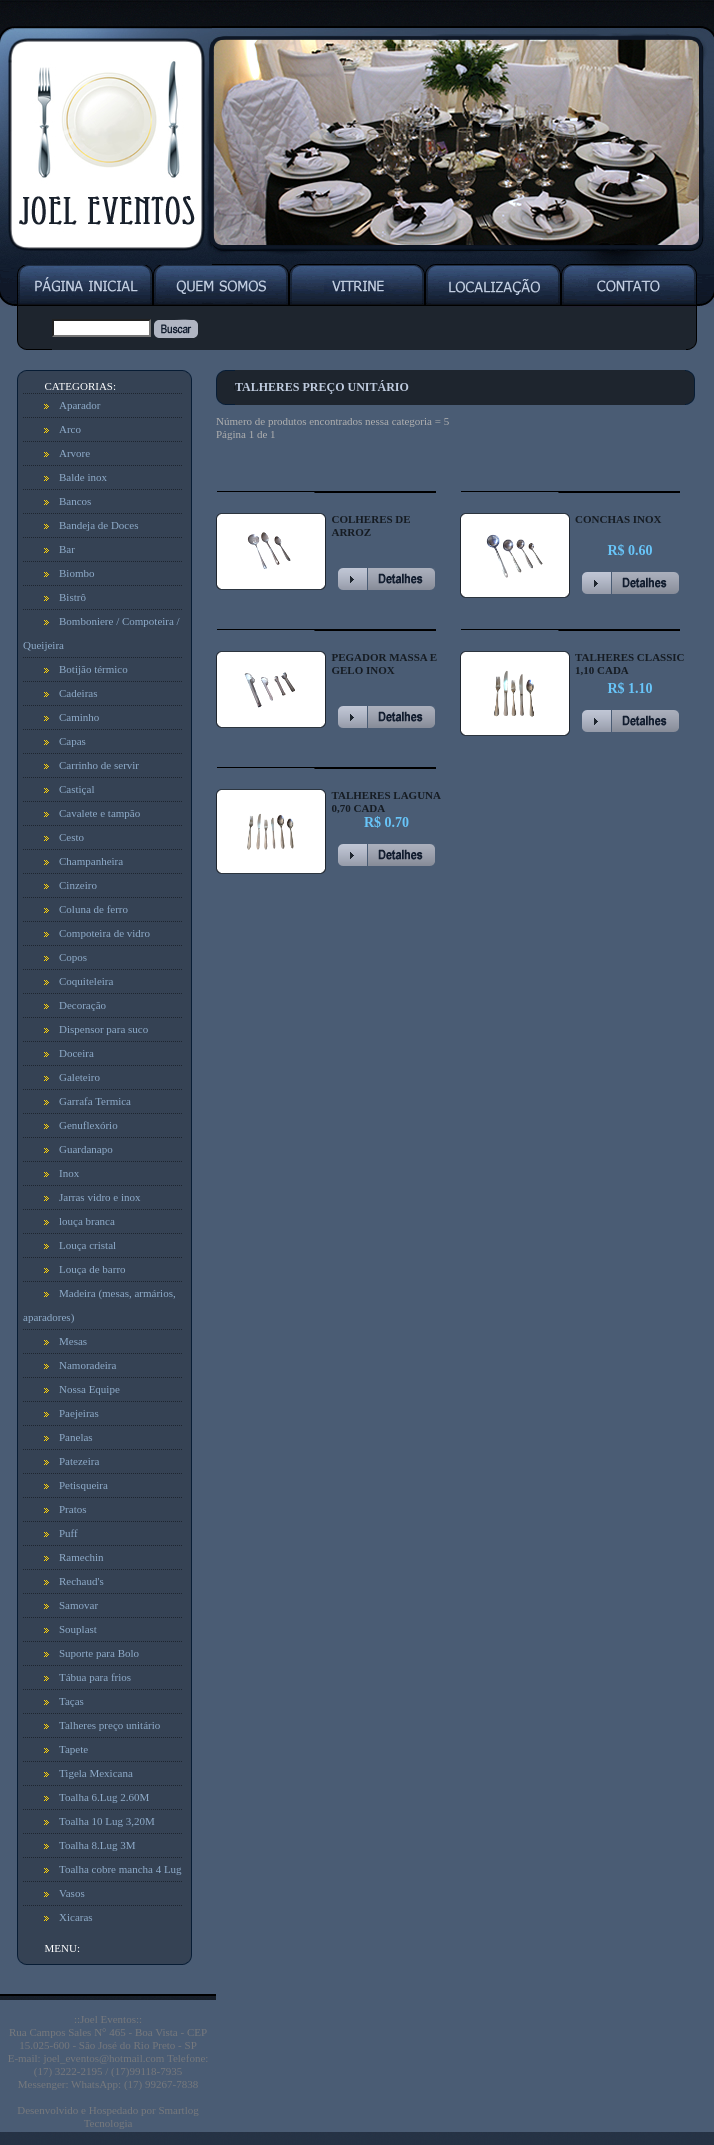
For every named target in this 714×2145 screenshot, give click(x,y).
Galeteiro (79, 1077)
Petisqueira (83, 1485)
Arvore (74, 453)
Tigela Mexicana (96, 1773)
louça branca (87, 1221)
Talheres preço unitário (109, 1725)
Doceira (76, 1053)
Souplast (78, 1629)
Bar (67, 549)
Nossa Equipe (89, 1389)
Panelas (76, 1437)
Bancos (75, 501)
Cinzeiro (78, 885)
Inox (69, 1173)
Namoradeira (87, 1365)
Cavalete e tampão (99, 813)
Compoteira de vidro (104, 933)
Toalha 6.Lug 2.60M (104, 1797)
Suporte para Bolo (99, 1653)
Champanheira (91, 861)
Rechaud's (81, 1581)
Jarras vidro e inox (100, 1197)
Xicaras (76, 1917)
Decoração (82, 1005)
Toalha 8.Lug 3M (97, 1845)
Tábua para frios (95, 1677)
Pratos (73, 1509)
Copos (73, 957)
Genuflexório (88, 1125)
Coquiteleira (86, 981)
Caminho (79, 717)
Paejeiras (79, 1413)
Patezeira (79, 1461)
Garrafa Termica (95, 1101)
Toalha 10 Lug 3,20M (107, 1821)
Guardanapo (86, 1149)
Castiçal (76, 789)
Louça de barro (92, 1269)
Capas (72, 741)
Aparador (80, 405)
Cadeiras (78, 693)
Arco (70, 429)
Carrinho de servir (99, 765)
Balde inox (83, 477)
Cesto (71, 837)
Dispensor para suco (103, 1029)
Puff (68, 1533)
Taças (71, 1701)
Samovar (78, 1605)
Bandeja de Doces (98, 525)
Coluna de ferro (93, 909)
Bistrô (72, 597)
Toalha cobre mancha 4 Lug (120, 1869)
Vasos (72, 1893)
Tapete (73, 1749)
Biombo (76, 573)
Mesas (73, 1341)
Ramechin (81, 1557)
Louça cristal (87, 1245)
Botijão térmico (93, 669)
